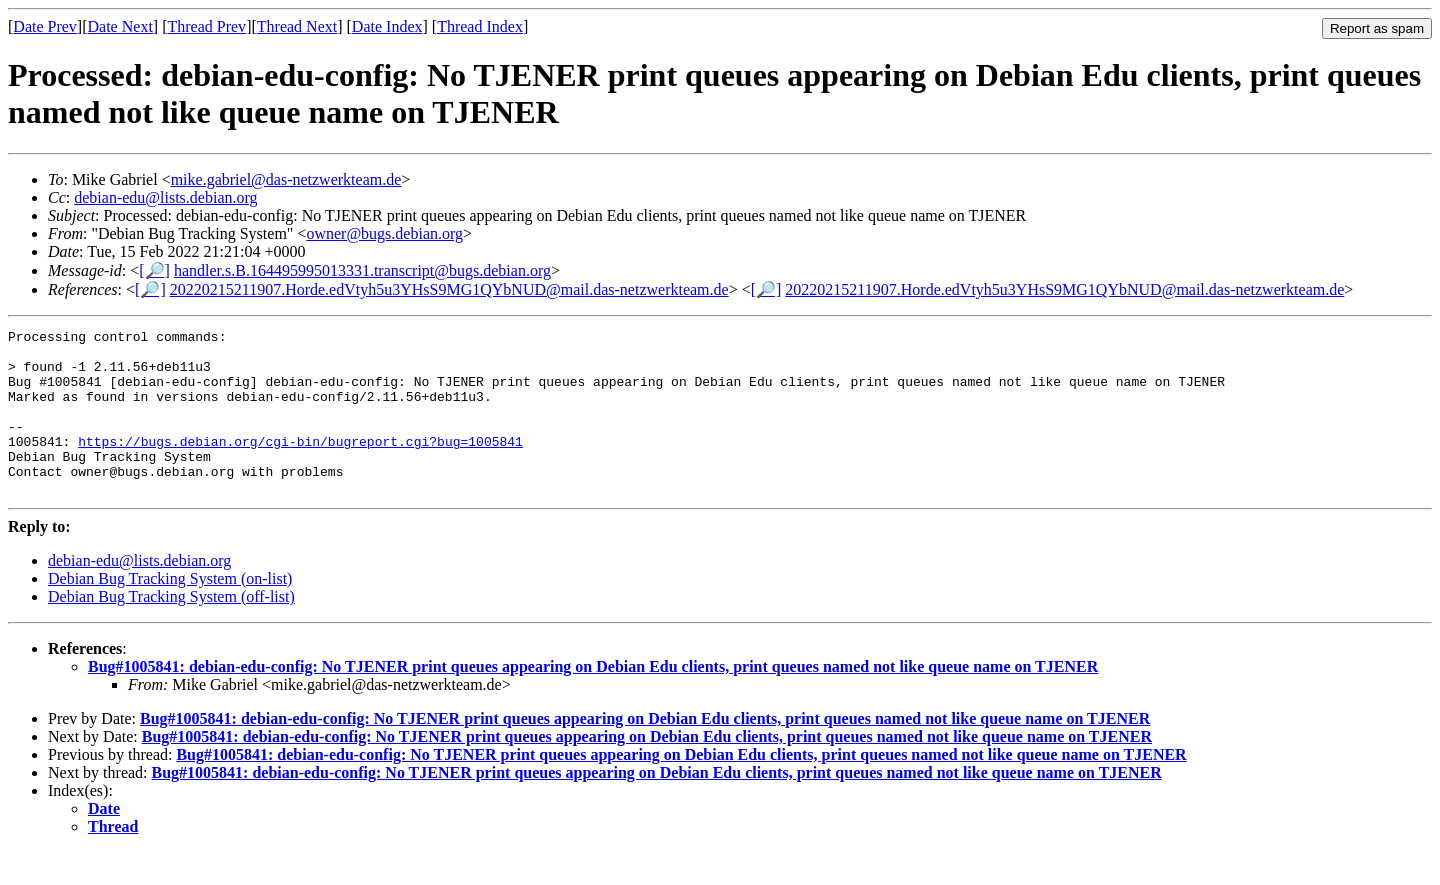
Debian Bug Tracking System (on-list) (170, 611)
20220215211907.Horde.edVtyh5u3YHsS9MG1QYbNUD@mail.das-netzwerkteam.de (449, 289)
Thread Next (297, 26)
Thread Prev (206, 26)
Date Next (120, 26)
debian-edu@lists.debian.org (165, 197)
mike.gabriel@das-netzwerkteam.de (286, 179)
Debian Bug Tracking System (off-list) (171, 629)
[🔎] (154, 270)
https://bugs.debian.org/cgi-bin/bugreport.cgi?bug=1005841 (300, 465)
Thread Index (480, 26)
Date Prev (45, 26)
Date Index (387, 26)
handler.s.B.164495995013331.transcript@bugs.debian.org (362, 270)
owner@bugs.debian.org (384, 233)
